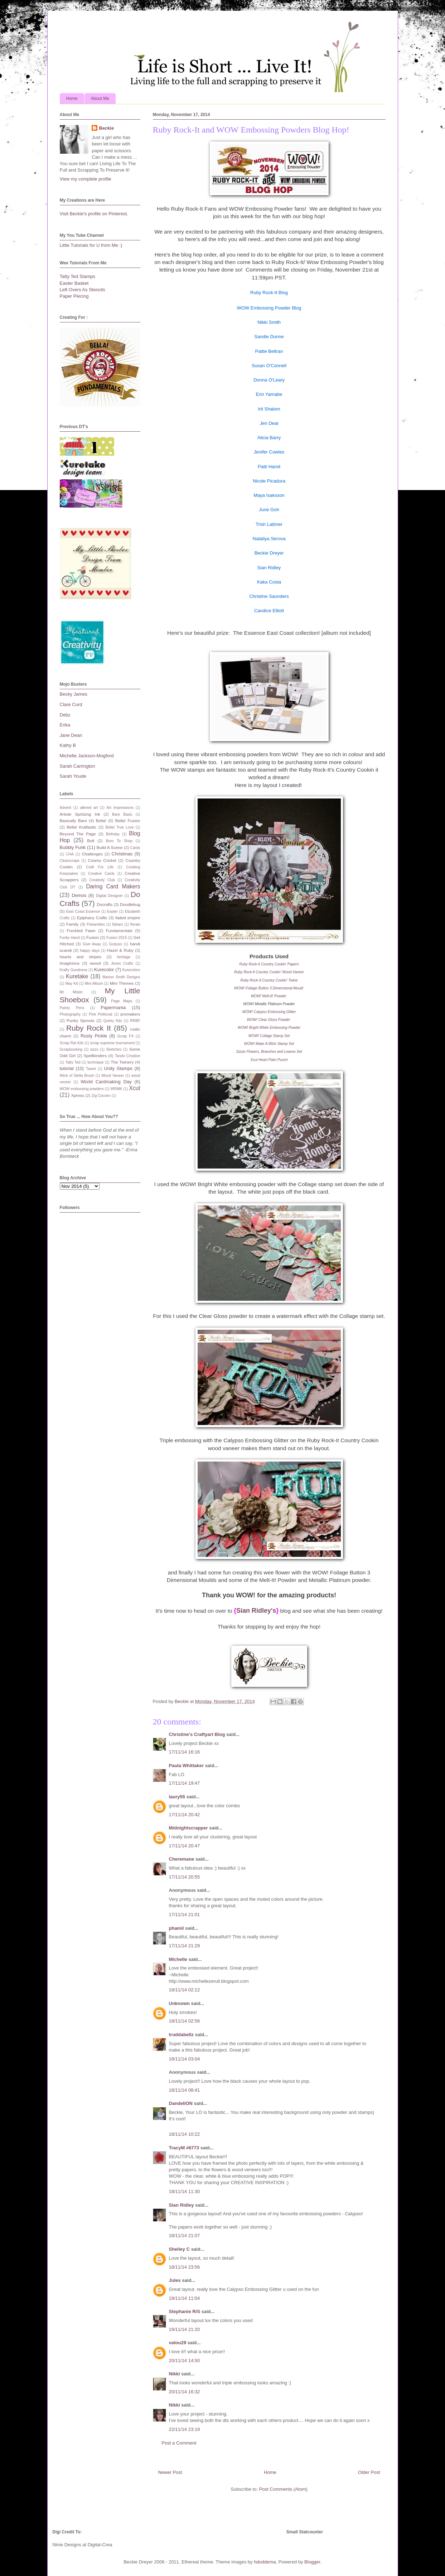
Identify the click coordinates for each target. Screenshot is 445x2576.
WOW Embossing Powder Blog (269, 308)
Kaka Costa (269, 582)
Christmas (122, 854)
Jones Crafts (122, 963)
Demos (79, 895)
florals (135, 924)
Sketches (114, 1049)
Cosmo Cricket (102, 860)
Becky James (73, 694)
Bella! (101, 820)
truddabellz (181, 2034)
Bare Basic (122, 814)
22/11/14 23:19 (184, 2429)
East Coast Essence (83, 911)
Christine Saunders (269, 596)
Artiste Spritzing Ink (80, 814)
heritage (124, 957)
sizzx (94, 1049)
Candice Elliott (269, 610)
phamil (176, 1928)
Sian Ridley (269, 567)
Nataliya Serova (269, 538)
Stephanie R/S (184, 2311)
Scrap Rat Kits (72, 1043)
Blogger (312, 2562)
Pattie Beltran (269, 351)
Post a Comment (179, 2443)
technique (95, 1062)
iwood (95, 963)
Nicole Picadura (269, 481)
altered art (89, 808)
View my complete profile (85, 179)
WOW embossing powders (82, 1089)
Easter (112, 911)
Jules (175, 2280)
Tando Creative (127, 1056)
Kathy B (68, 745)
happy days (90, 951)
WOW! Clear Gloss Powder (268, 1020)
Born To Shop (119, 841)
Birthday (113, 834)
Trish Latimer (269, 524)
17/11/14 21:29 (184, 1945)
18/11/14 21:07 (184, 2235)
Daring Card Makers (113, 886)
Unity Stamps (118, 1068)
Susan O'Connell (269, 365)
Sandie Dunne (269, 336)
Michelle (179, 1959)
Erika (65, 725)
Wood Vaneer (112, 1076)
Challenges (92, 854)
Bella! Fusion (127, 820)
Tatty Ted (73, 1062)
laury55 (177, 1796)
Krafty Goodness (74, 970)
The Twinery (122, 1062)
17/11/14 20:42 (184, 1814)
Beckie (106, 128)
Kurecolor (104, 969)
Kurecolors (131, 970)
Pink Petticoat (100, 1014)
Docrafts (105, 904)
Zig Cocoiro (101, 1096)
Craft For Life (99, 867)
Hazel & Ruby (120, 950)
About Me (100, 98)
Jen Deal (269, 423)
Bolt (90, 840)
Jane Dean (71, 735)
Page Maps (121, 1001)
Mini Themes (122, 983)
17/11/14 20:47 (184, 1845)
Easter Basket (74, 283)
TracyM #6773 (184, 2147)
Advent (65, 808)
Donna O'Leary (269, 380)
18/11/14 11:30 (184, 2191)
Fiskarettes (96, 924)
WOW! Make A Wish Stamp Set (269, 1044)
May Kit (71, 983)
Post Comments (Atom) (283, 2489)
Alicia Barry (269, 437)
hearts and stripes (80, 956)
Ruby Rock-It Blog (269, 292)
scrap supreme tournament (112, 1043)
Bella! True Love (119, 827)
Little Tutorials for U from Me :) (91, 245)
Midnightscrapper (188, 1828)
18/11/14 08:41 (184, 2090)
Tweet (91, 1069)
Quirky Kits (112, 1021)
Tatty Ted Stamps (77, 276)
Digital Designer (109, 896)
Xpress (77, 1095)
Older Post (369, 2472)
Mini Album (93, 983)
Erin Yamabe (269, 394)
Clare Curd (71, 704)
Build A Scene (110, 847)
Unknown (179, 2003)
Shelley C (179, 2249)
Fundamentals (119, 930)
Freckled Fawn (81, 930)
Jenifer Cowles (269, 452)
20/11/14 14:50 (184, 2360)
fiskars (117, 924)
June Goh (269, 509)
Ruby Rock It (88, 1028)
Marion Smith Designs (121, 977)
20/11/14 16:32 (184, 2391)
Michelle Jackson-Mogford (87, 755)
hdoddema (265, 2562)
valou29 (177, 2342)
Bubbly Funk (73, 847)
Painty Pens (72, 1008)
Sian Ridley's (256, 1610)
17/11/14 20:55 (184, 1877)
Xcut (134, 1088)
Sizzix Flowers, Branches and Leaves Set (269, 1052)
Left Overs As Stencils (82, 289)
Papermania (113, 1007)
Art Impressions (120, 808)
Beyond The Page (78, 833)
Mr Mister (71, 992)
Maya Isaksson (269, 495)
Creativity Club (102, 880)
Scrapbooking (71, 1049)
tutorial (67, 1068)
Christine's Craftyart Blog (197, 1734)
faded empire (127, 917)
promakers (130, 1014)
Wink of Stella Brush (77, 1076)
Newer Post (170, 2472)
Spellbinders (95, 1055)
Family (72, 924)
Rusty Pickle (94, 1035)
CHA (70, 854)
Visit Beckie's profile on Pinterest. (94, 213)
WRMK (116, 1089)
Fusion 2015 (116, 938)
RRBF (135, 1021)
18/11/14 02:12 (184, 1989)
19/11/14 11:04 (184, 2298)
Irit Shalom (269, 409)
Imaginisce (70, 963)
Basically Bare (73, 820)
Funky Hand (70, 938)
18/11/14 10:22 (184, 2134)
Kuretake (77, 976)
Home (72, 98)
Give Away (92, 944)
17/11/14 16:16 (184, 1752)
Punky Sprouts (81, 1020)
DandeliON (181, 2103)
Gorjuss (115, 944)
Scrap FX (125, 1036)
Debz (65, 715)
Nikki (174, 2373)
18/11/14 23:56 (184, 2267)
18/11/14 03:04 (184, 2059)
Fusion (92, 937)
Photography (70, 1014)
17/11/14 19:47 (184, 1783)
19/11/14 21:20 (184, 2329)
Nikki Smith (269, 322)
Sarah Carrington (77, 766)
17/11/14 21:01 (184, 1914)
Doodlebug (130, 904)
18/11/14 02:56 (184, 2021)
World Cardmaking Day (106, 1081)
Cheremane (181, 1859)
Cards (135, 848)
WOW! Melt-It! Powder (268, 996)
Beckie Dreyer (269, 553)
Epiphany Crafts (92, 917)
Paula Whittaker (186, 1765)
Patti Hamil (269, 466)
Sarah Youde (73, 776)
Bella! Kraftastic (81, 827)
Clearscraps (69, 861)
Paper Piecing (74, 296)
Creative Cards (101, 874)
